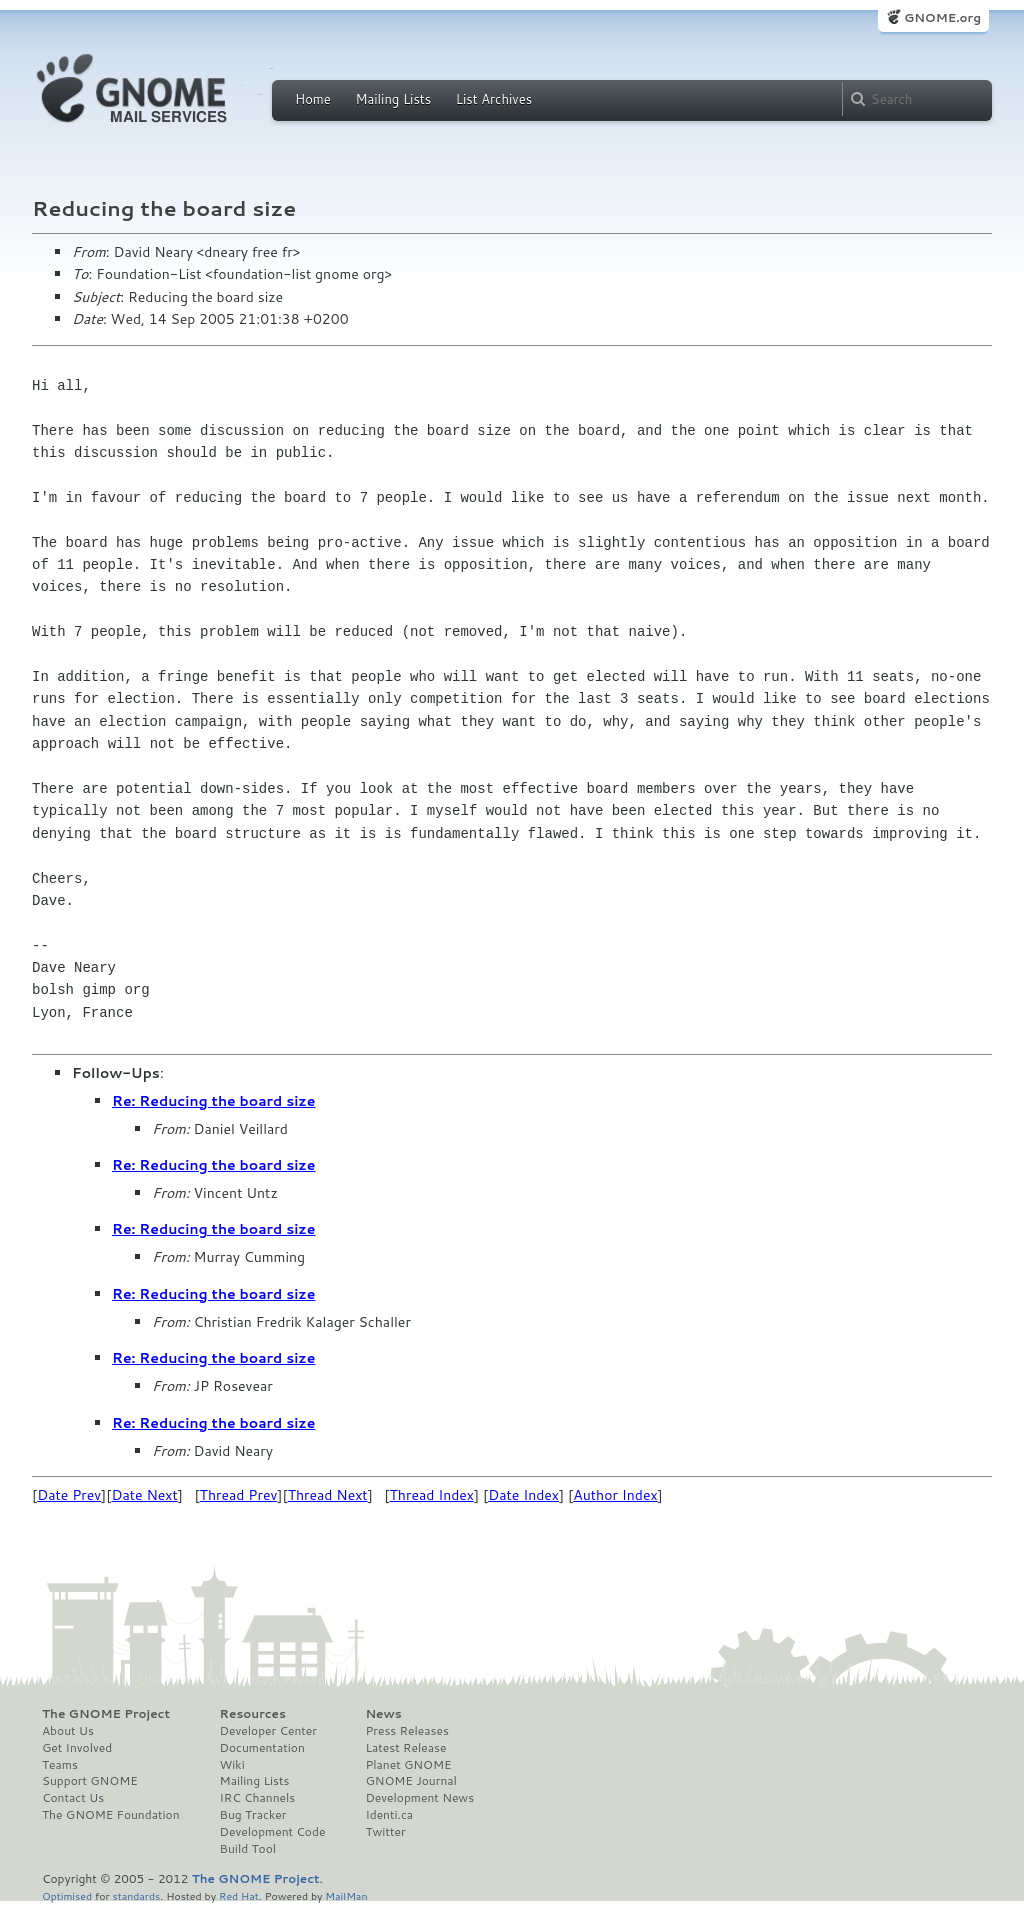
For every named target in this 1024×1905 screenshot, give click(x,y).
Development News (419, 1798)
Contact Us (73, 1798)
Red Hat (239, 1895)
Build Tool (248, 1849)
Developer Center (268, 1731)
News (383, 1714)
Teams (60, 1765)
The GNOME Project (106, 1714)
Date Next (144, 1495)
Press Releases (406, 1731)
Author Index (615, 1495)
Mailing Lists (393, 99)
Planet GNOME (408, 1765)
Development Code (273, 1832)
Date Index (523, 1495)
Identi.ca (389, 1815)
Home (313, 99)
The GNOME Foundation (111, 1815)
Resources (253, 1714)
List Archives (494, 99)
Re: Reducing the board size (214, 1101)
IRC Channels (258, 1798)
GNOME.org (942, 17)
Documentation (262, 1748)
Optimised (67, 1895)
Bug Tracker (253, 1815)
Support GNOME (90, 1781)
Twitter (385, 1832)
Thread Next (328, 1495)
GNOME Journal (411, 1781)
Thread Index (432, 1495)
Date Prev (69, 1495)
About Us (68, 1731)
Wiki (232, 1765)
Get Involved (77, 1748)
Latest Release (405, 1748)
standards (136, 1895)
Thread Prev (239, 1495)
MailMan (346, 1895)
